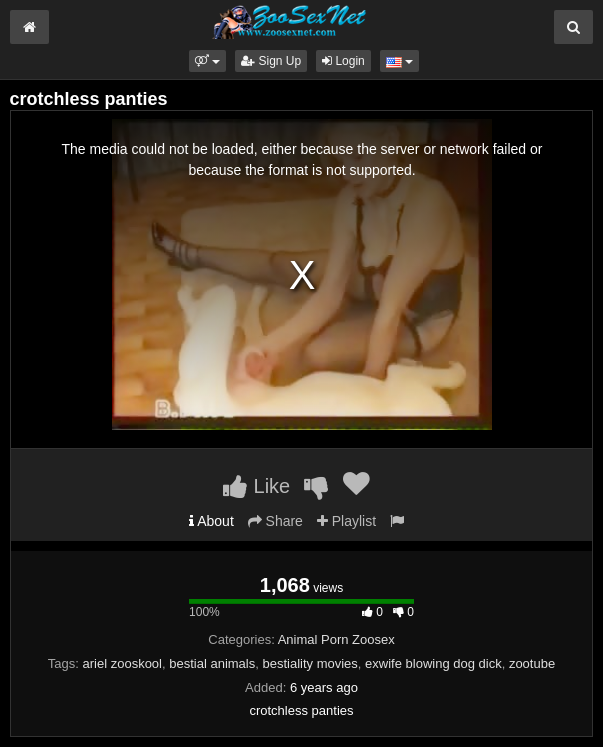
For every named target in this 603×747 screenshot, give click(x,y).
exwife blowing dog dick (433, 663)
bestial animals (212, 663)
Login (343, 61)
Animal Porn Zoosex (336, 639)
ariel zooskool (123, 663)
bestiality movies (309, 663)
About (211, 521)
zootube (532, 663)
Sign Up (271, 61)
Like (256, 486)
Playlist (346, 521)
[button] (207, 61)
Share (275, 521)
